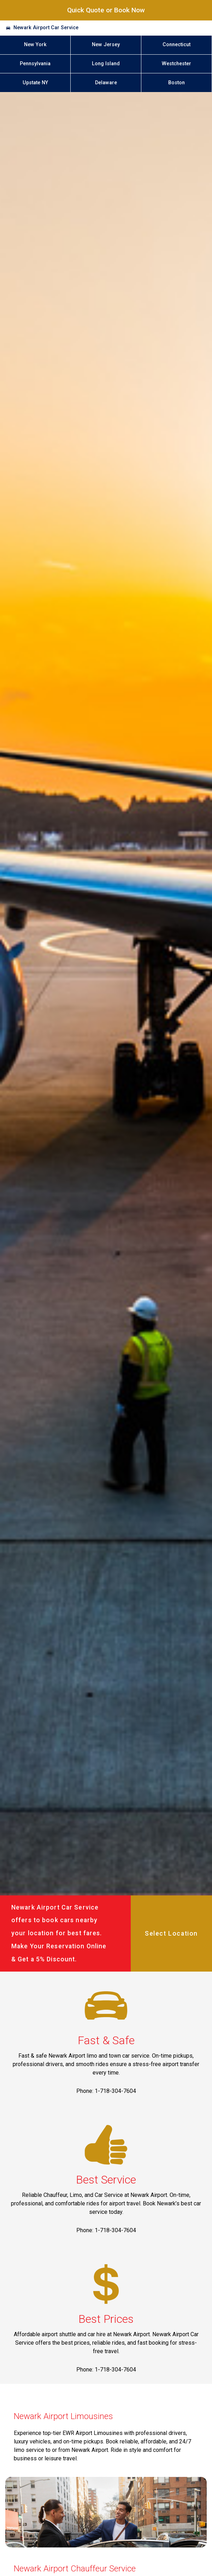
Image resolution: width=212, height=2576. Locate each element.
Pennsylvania (35, 64)
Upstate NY (35, 83)
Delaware (106, 83)
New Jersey (106, 45)
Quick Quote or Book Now (106, 10)
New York (35, 45)
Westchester (176, 64)
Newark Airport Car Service (45, 28)
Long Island (106, 64)
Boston (176, 83)
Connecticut (176, 45)
